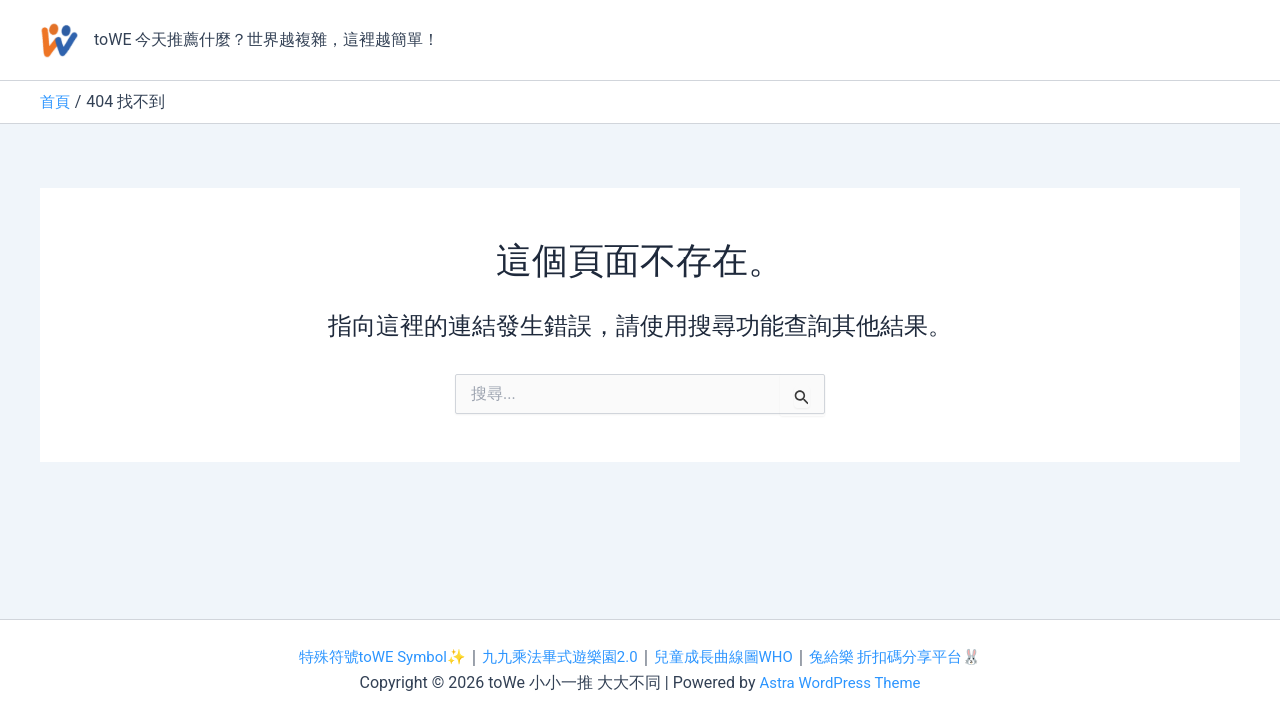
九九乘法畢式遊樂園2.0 (555, 656)
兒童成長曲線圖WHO (728, 656)
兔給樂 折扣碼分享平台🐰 (911, 656)
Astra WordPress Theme (840, 682)
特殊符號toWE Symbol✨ (366, 656)
